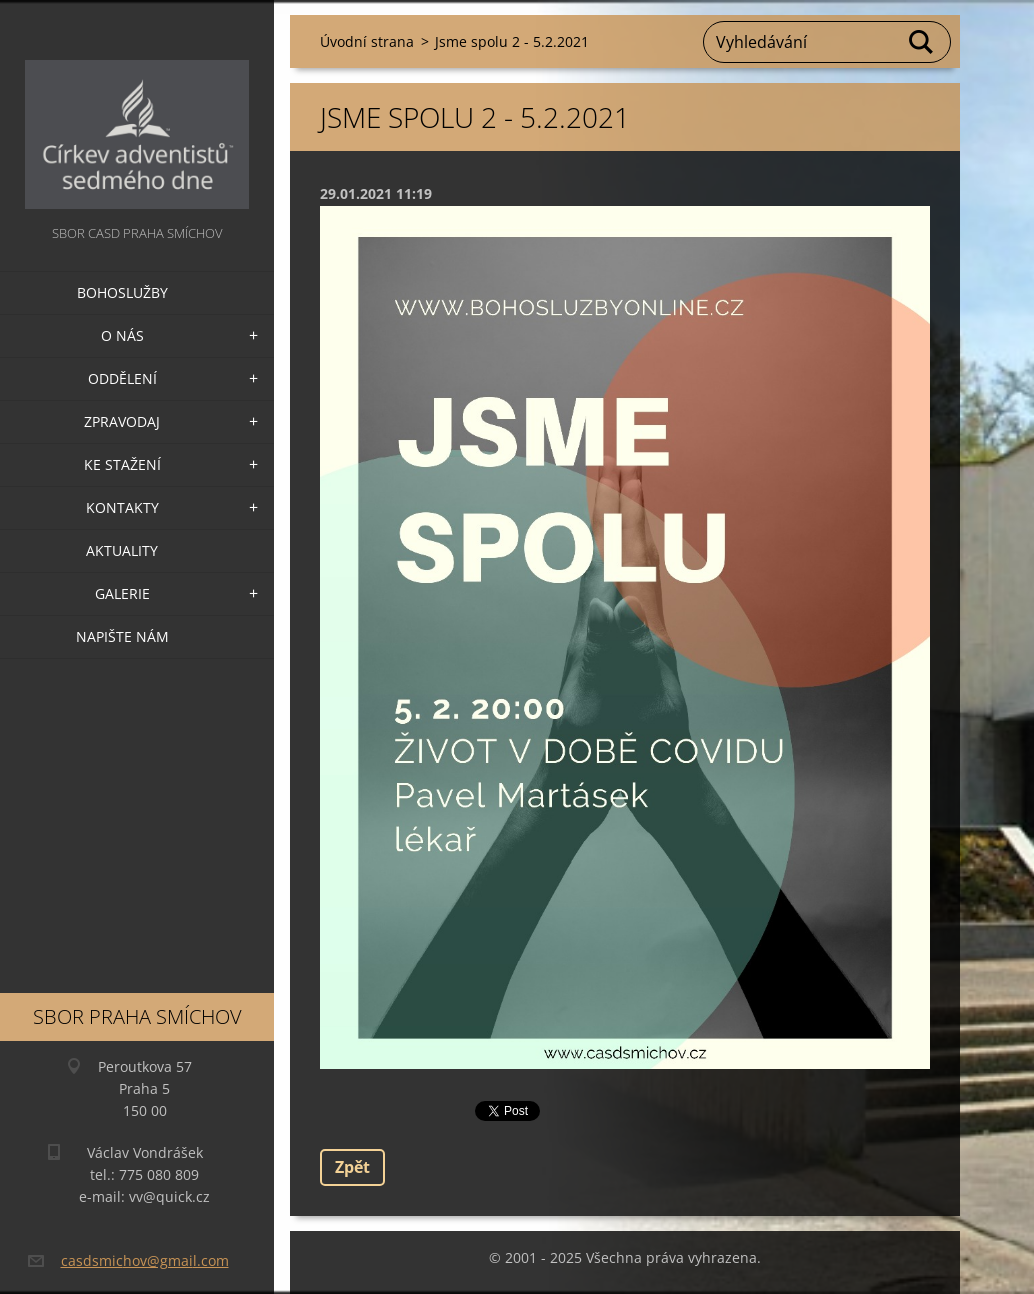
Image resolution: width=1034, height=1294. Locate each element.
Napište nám (122, 636)
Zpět (352, 1167)
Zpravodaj (122, 421)
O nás (122, 335)
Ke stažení (122, 464)
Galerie (122, 593)
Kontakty (122, 507)
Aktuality (122, 550)
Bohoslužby (122, 292)
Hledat (922, 42)
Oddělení (122, 378)
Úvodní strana (367, 41)
